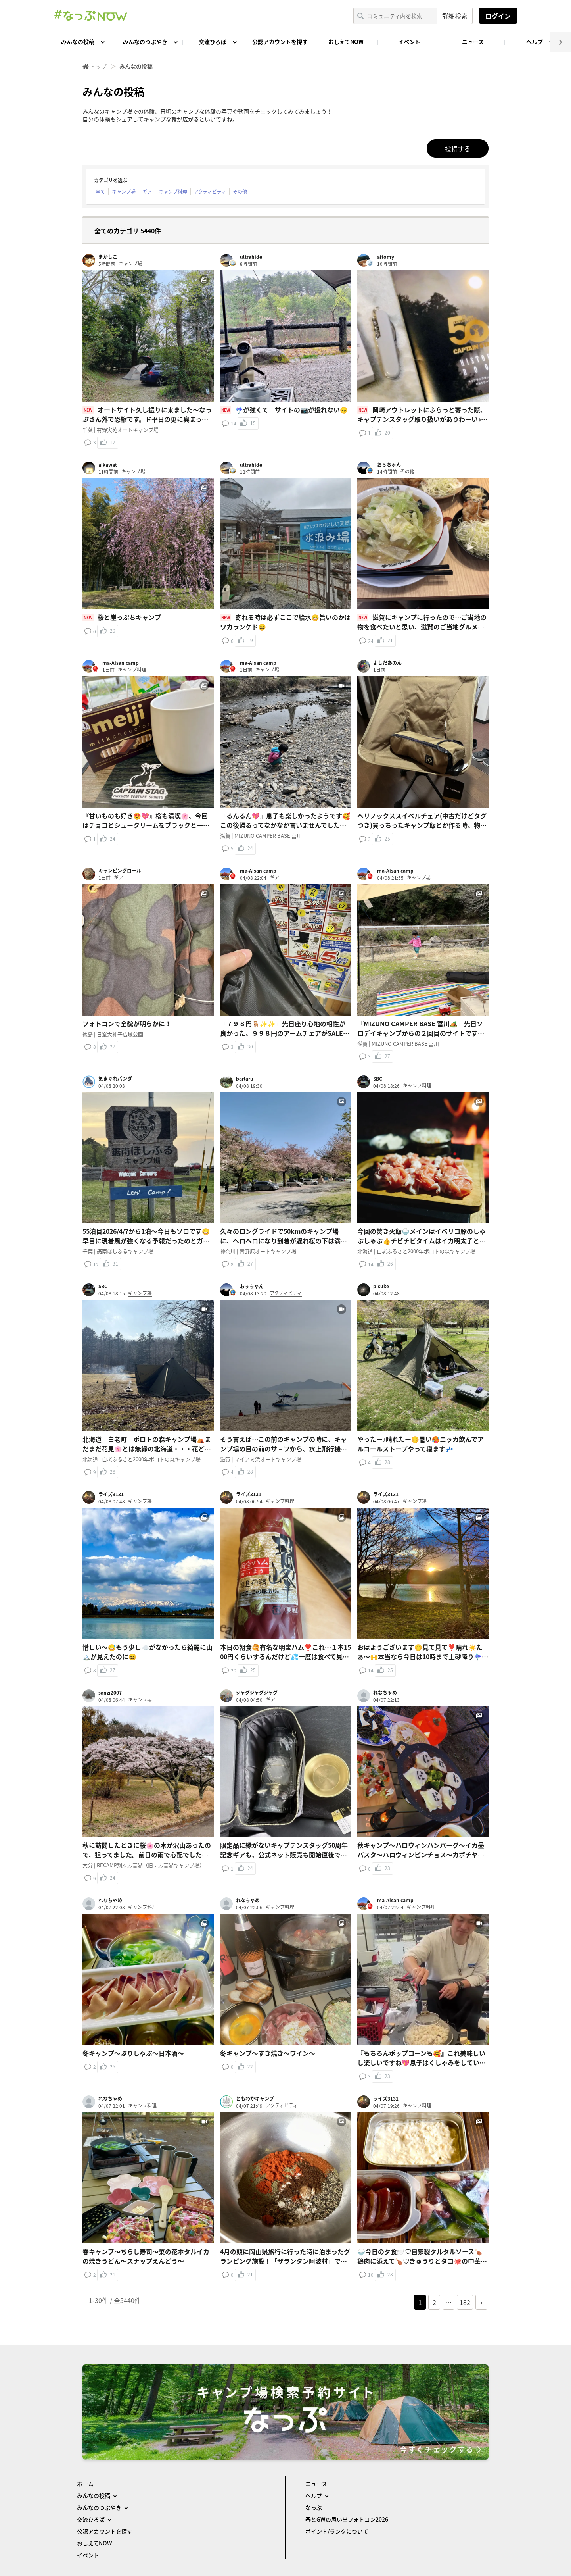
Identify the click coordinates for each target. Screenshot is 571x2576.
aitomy (385, 257)
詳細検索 (455, 16)
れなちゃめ (385, 1692)
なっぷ (313, 2507)
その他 (240, 191)
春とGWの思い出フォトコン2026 (346, 2519)
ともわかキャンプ (255, 2098)
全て (100, 191)
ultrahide (251, 257)
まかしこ (107, 257)
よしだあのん (387, 663)
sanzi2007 (110, 1692)
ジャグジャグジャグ (257, 1692)
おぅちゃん (389, 465)
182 (465, 2302)
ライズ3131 (111, 1494)
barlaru (244, 1078)
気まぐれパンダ (115, 1078)
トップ (98, 66)
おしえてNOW (346, 42)
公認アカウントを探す (280, 42)
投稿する (457, 148)
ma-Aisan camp (120, 663)
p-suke (381, 1286)
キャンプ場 (124, 191)
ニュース (473, 42)
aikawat (107, 465)
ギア (147, 191)
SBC (377, 1078)
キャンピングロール (119, 871)
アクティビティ (210, 191)
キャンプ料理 (173, 191)
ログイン (498, 16)
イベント (409, 42)
